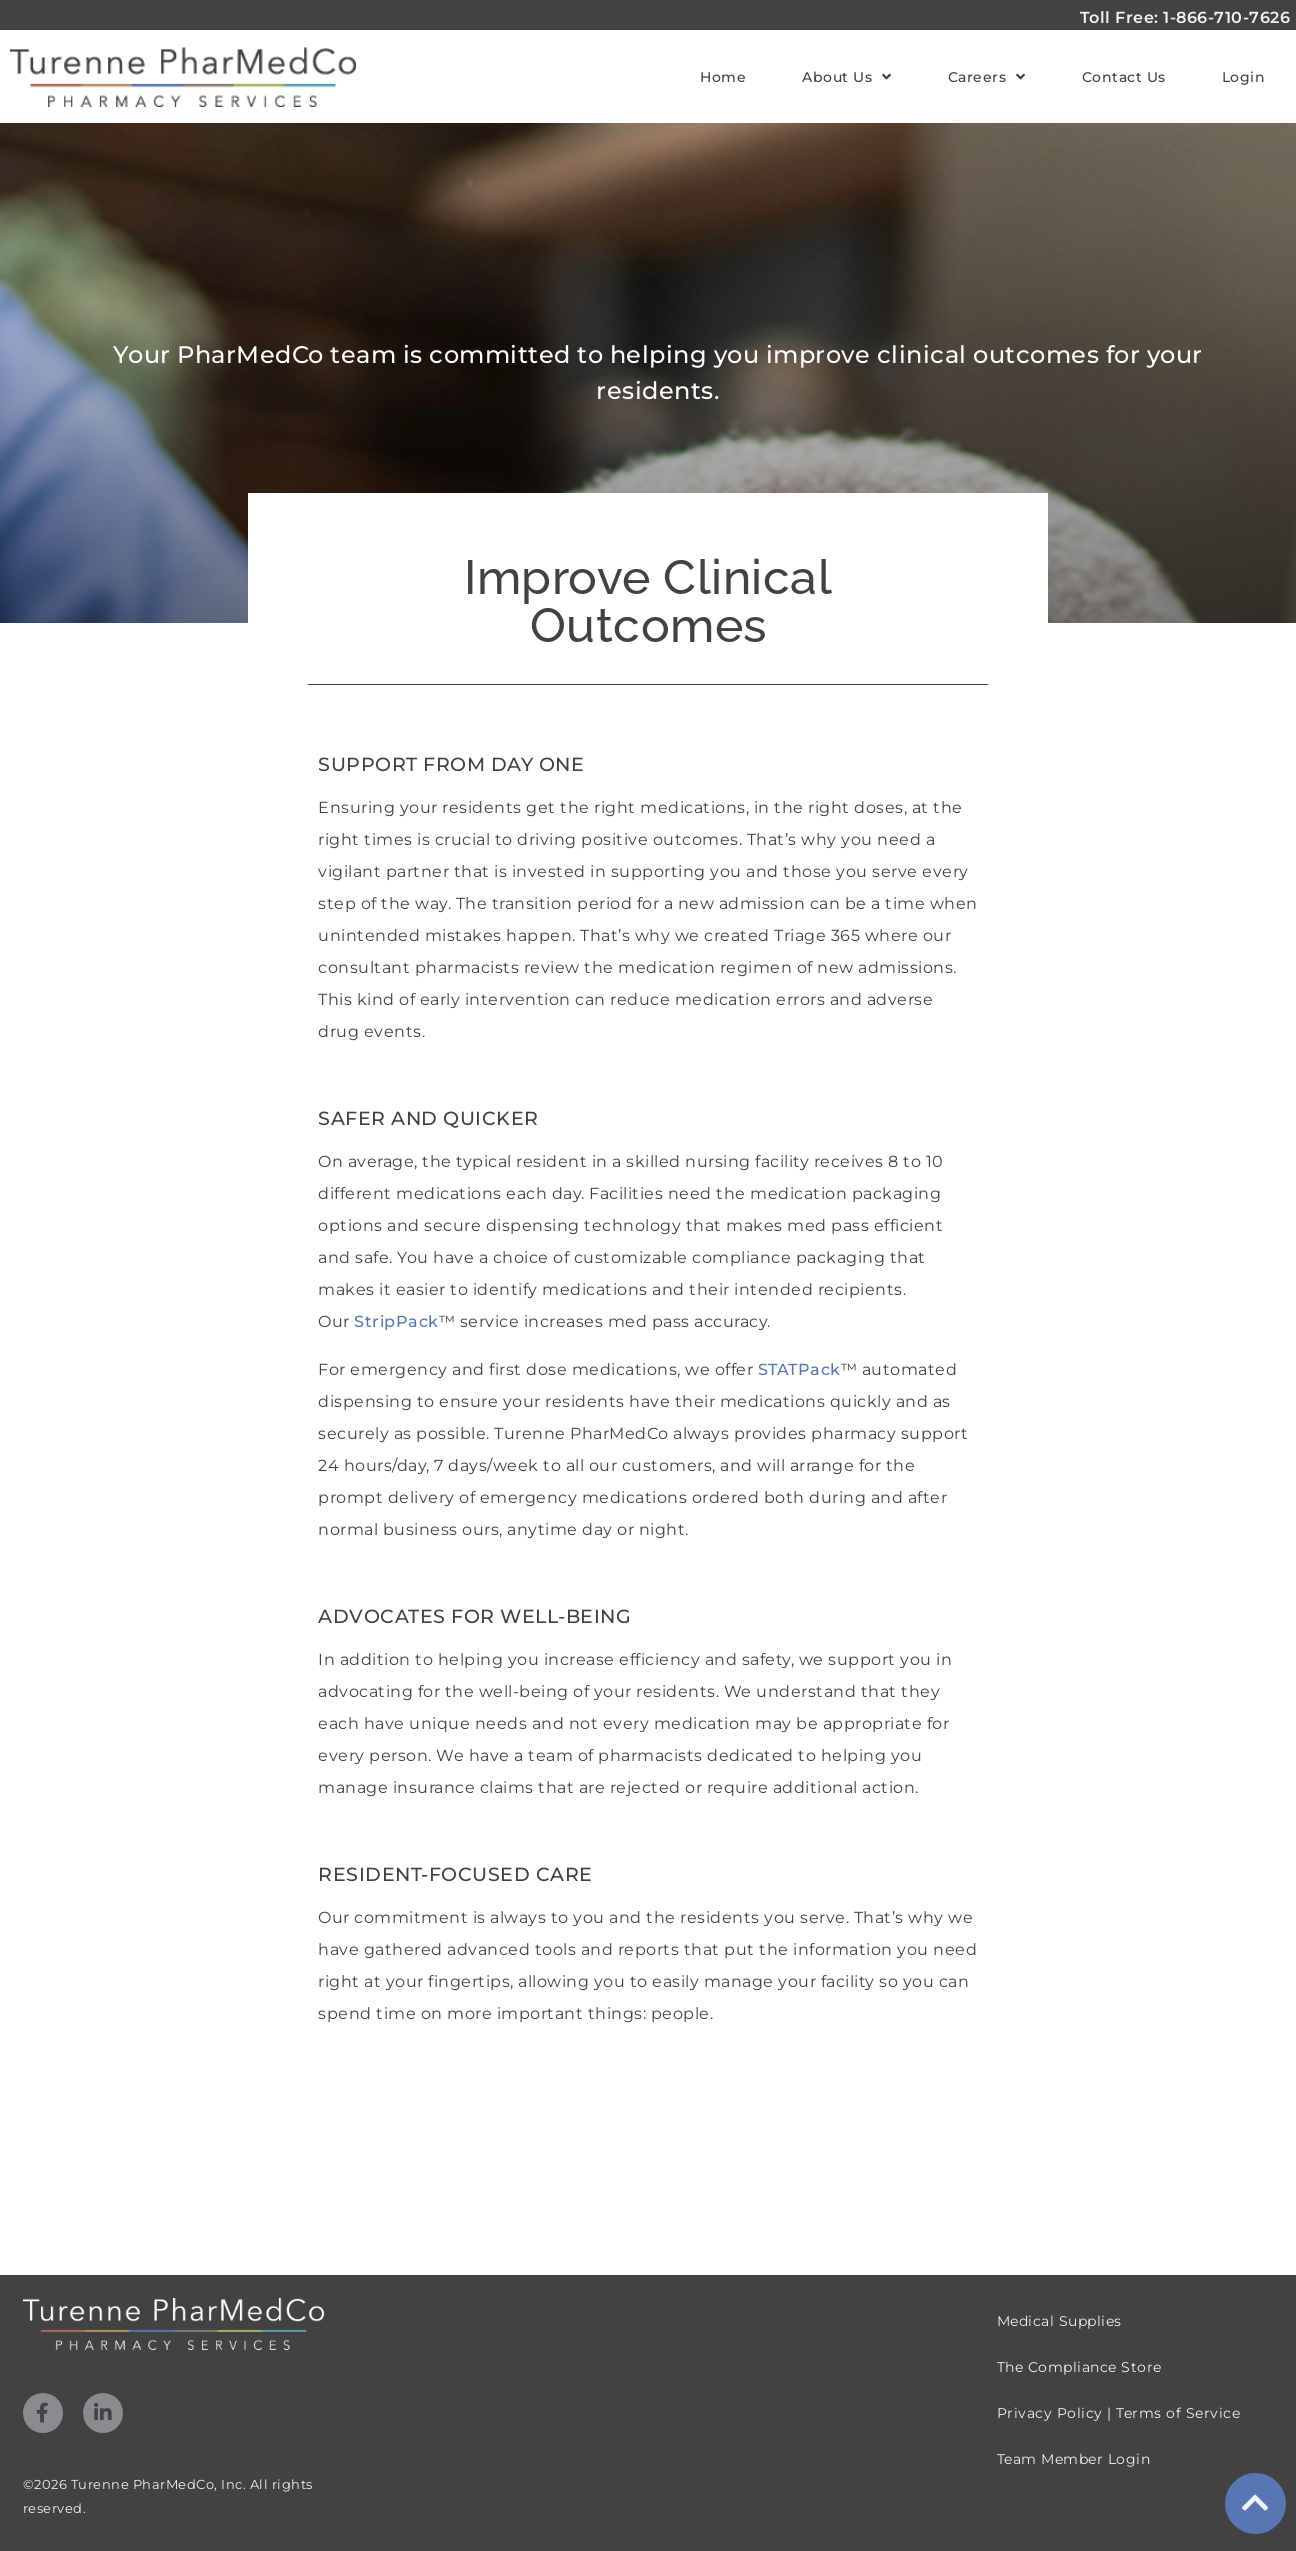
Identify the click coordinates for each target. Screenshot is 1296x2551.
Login (1244, 77)
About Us (847, 77)
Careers (987, 77)
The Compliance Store (1079, 2367)
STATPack (799, 1369)
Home (723, 77)
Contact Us (1124, 77)
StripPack (396, 1321)
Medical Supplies (1059, 2321)
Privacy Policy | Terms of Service (1119, 2413)
